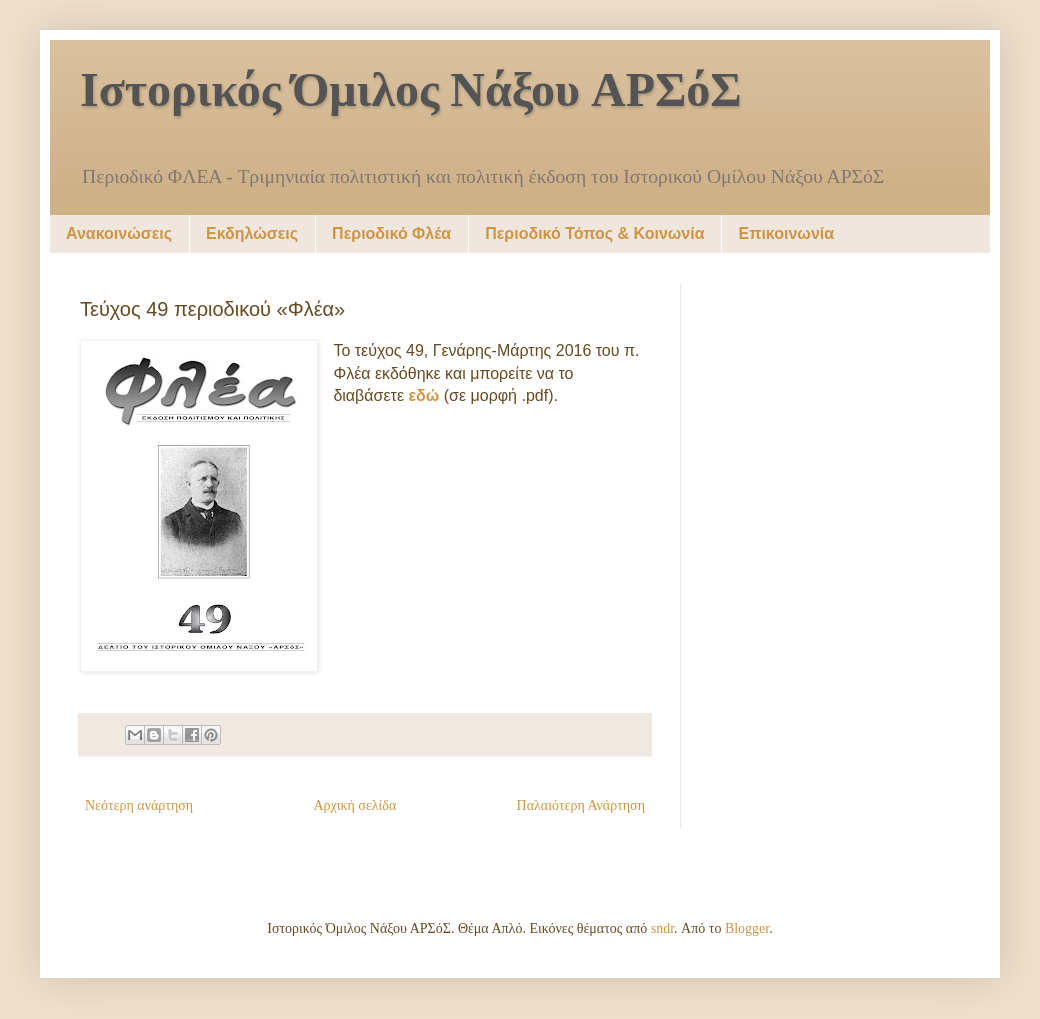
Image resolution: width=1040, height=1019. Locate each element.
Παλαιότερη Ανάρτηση (581, 805)
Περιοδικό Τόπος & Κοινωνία (594, 233)
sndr (662, 928)
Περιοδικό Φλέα (391, 233)
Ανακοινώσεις (119, 233)
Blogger (747, 928)
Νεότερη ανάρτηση (139, 805)
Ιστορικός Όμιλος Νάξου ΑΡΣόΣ (411, 93)
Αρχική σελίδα (354, 805)
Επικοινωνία (786, 233)
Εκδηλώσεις (252, 233)
